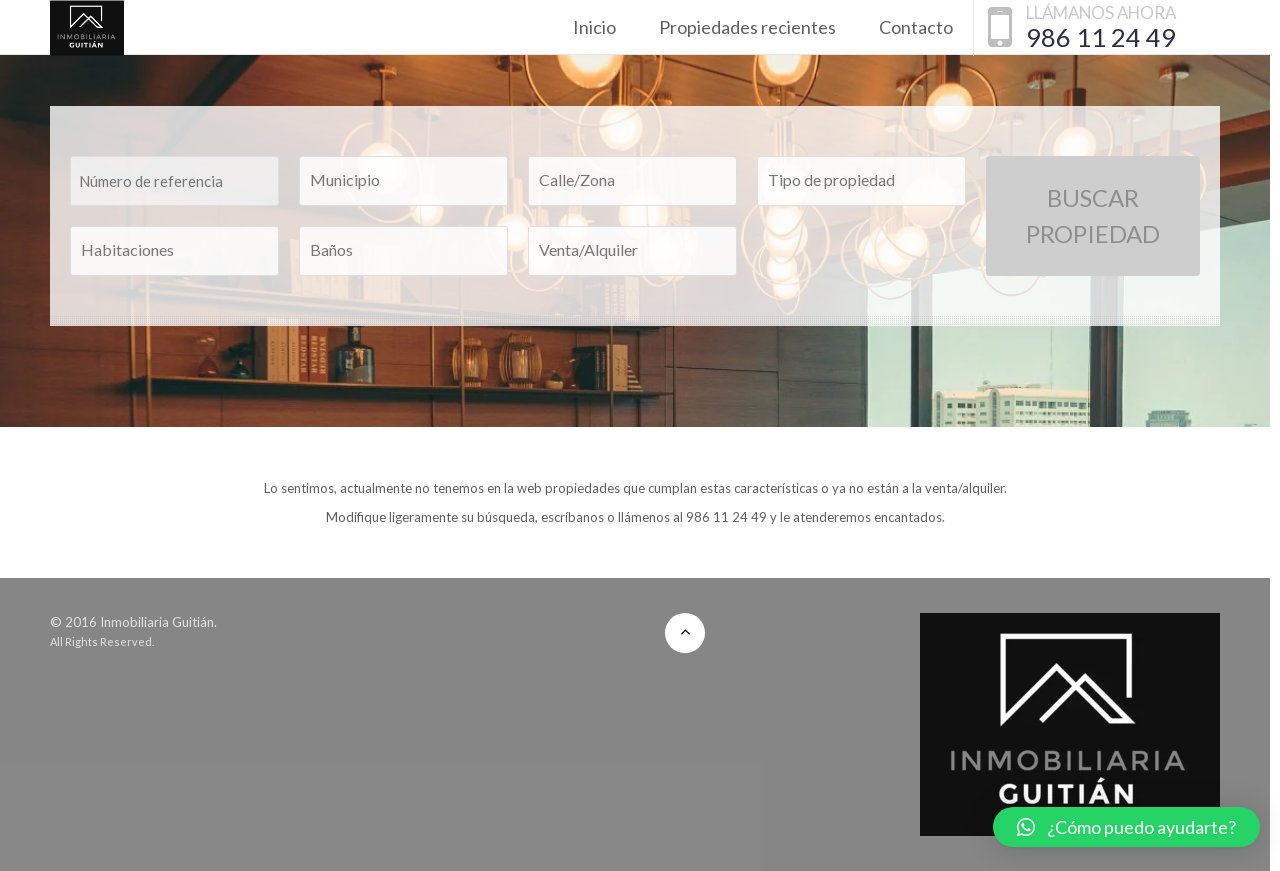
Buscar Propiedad (1093, 215)
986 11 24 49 (1101, 37)
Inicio (594, 27)
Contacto (916, 27)
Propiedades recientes (747, 27)
